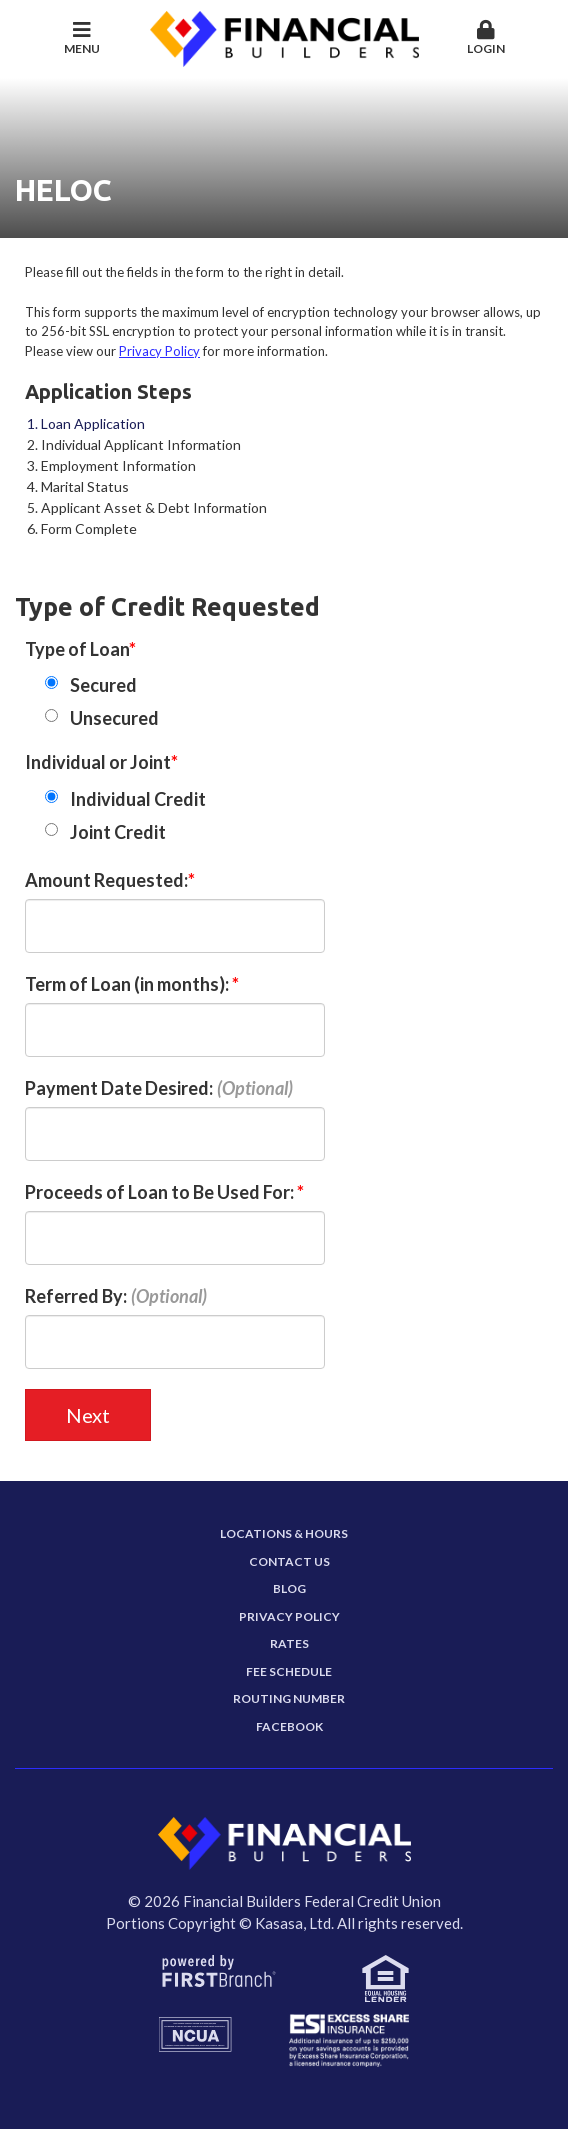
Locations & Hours (284, 1533)
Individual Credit (138, 799)
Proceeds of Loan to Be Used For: (161, 1192)
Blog (289, 1588)
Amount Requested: (106, 880)
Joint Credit (118, 832)
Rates (289, 1643)
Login (486, 38)
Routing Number (289, 1698)
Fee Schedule (289, 1671)
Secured (103, 685)
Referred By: (76, 1296)
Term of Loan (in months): (128, 984)
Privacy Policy (159, 351)
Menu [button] (82, 38)
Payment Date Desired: (119, 1088)
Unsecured (114, 718)
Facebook (289, 1726)
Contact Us (289, 1561)
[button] (486, 39)
